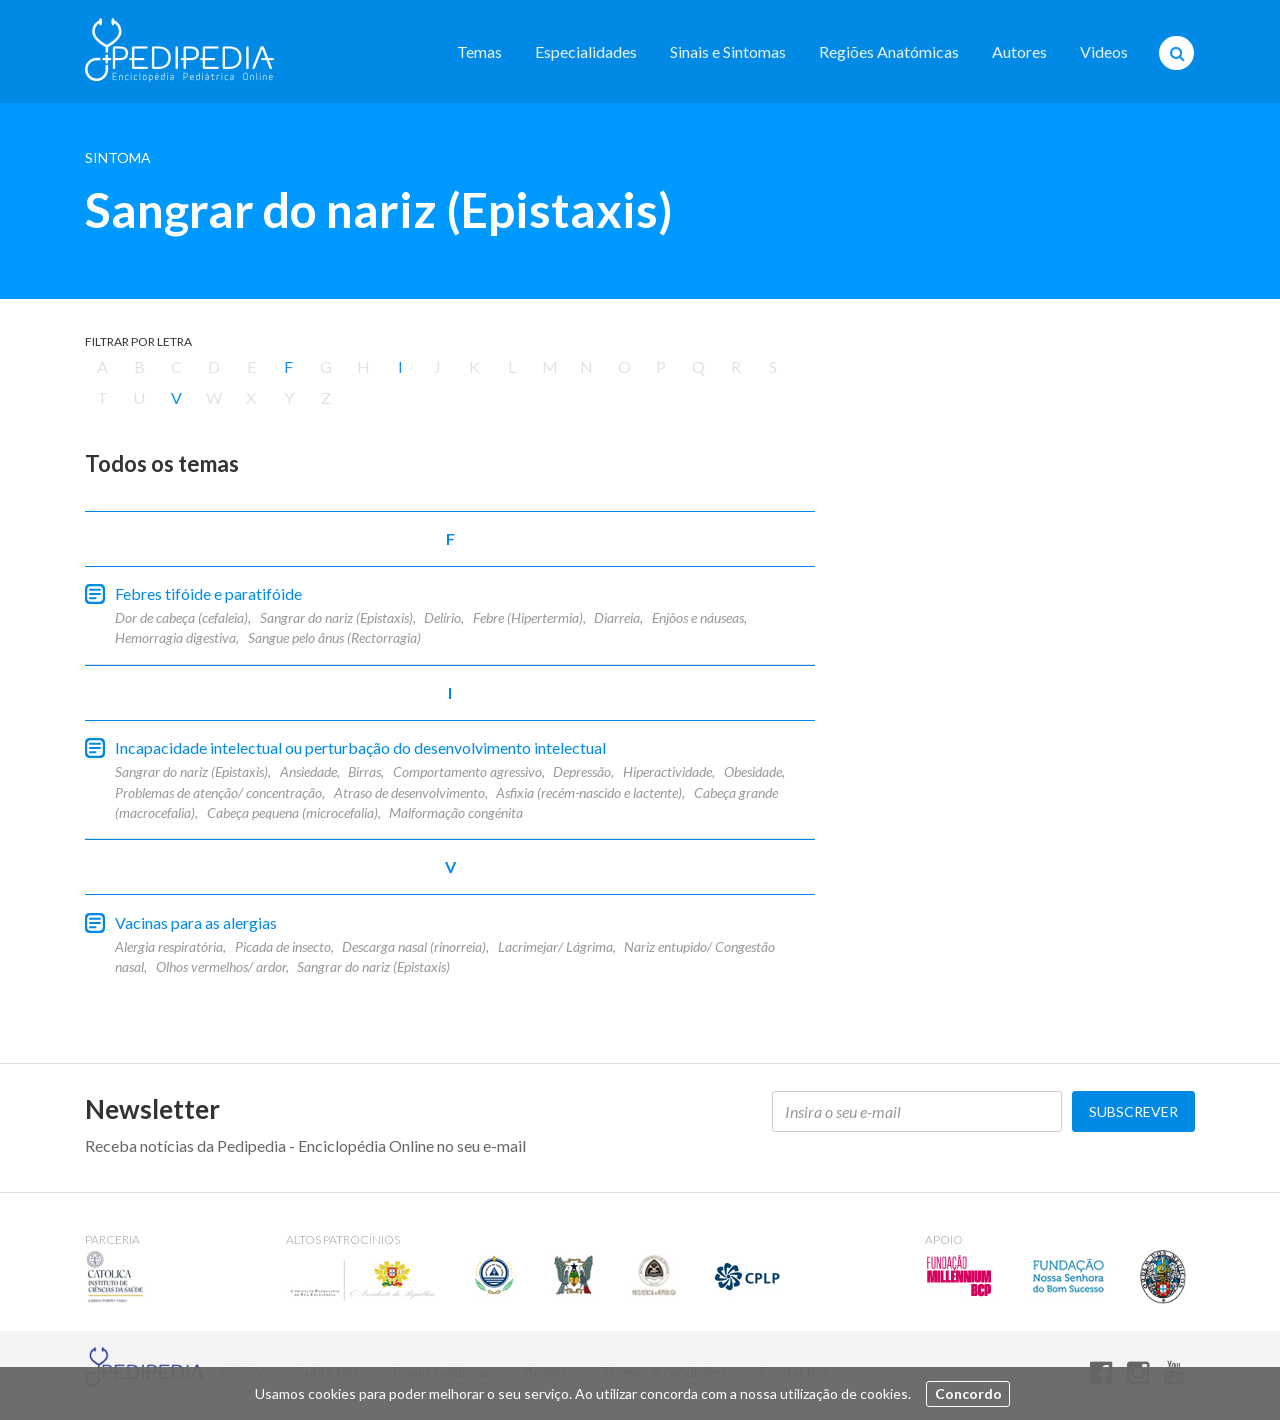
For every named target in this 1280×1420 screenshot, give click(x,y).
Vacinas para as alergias (196, 922)
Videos (1104, 51)
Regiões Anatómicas (889, 51)
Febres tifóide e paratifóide (208, 593)
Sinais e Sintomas (728, 51)
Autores (1019, 51)
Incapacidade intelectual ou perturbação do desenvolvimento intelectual (360, 747)
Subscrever (1133, 1111)
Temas (479, 51)
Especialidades (586, 51)
